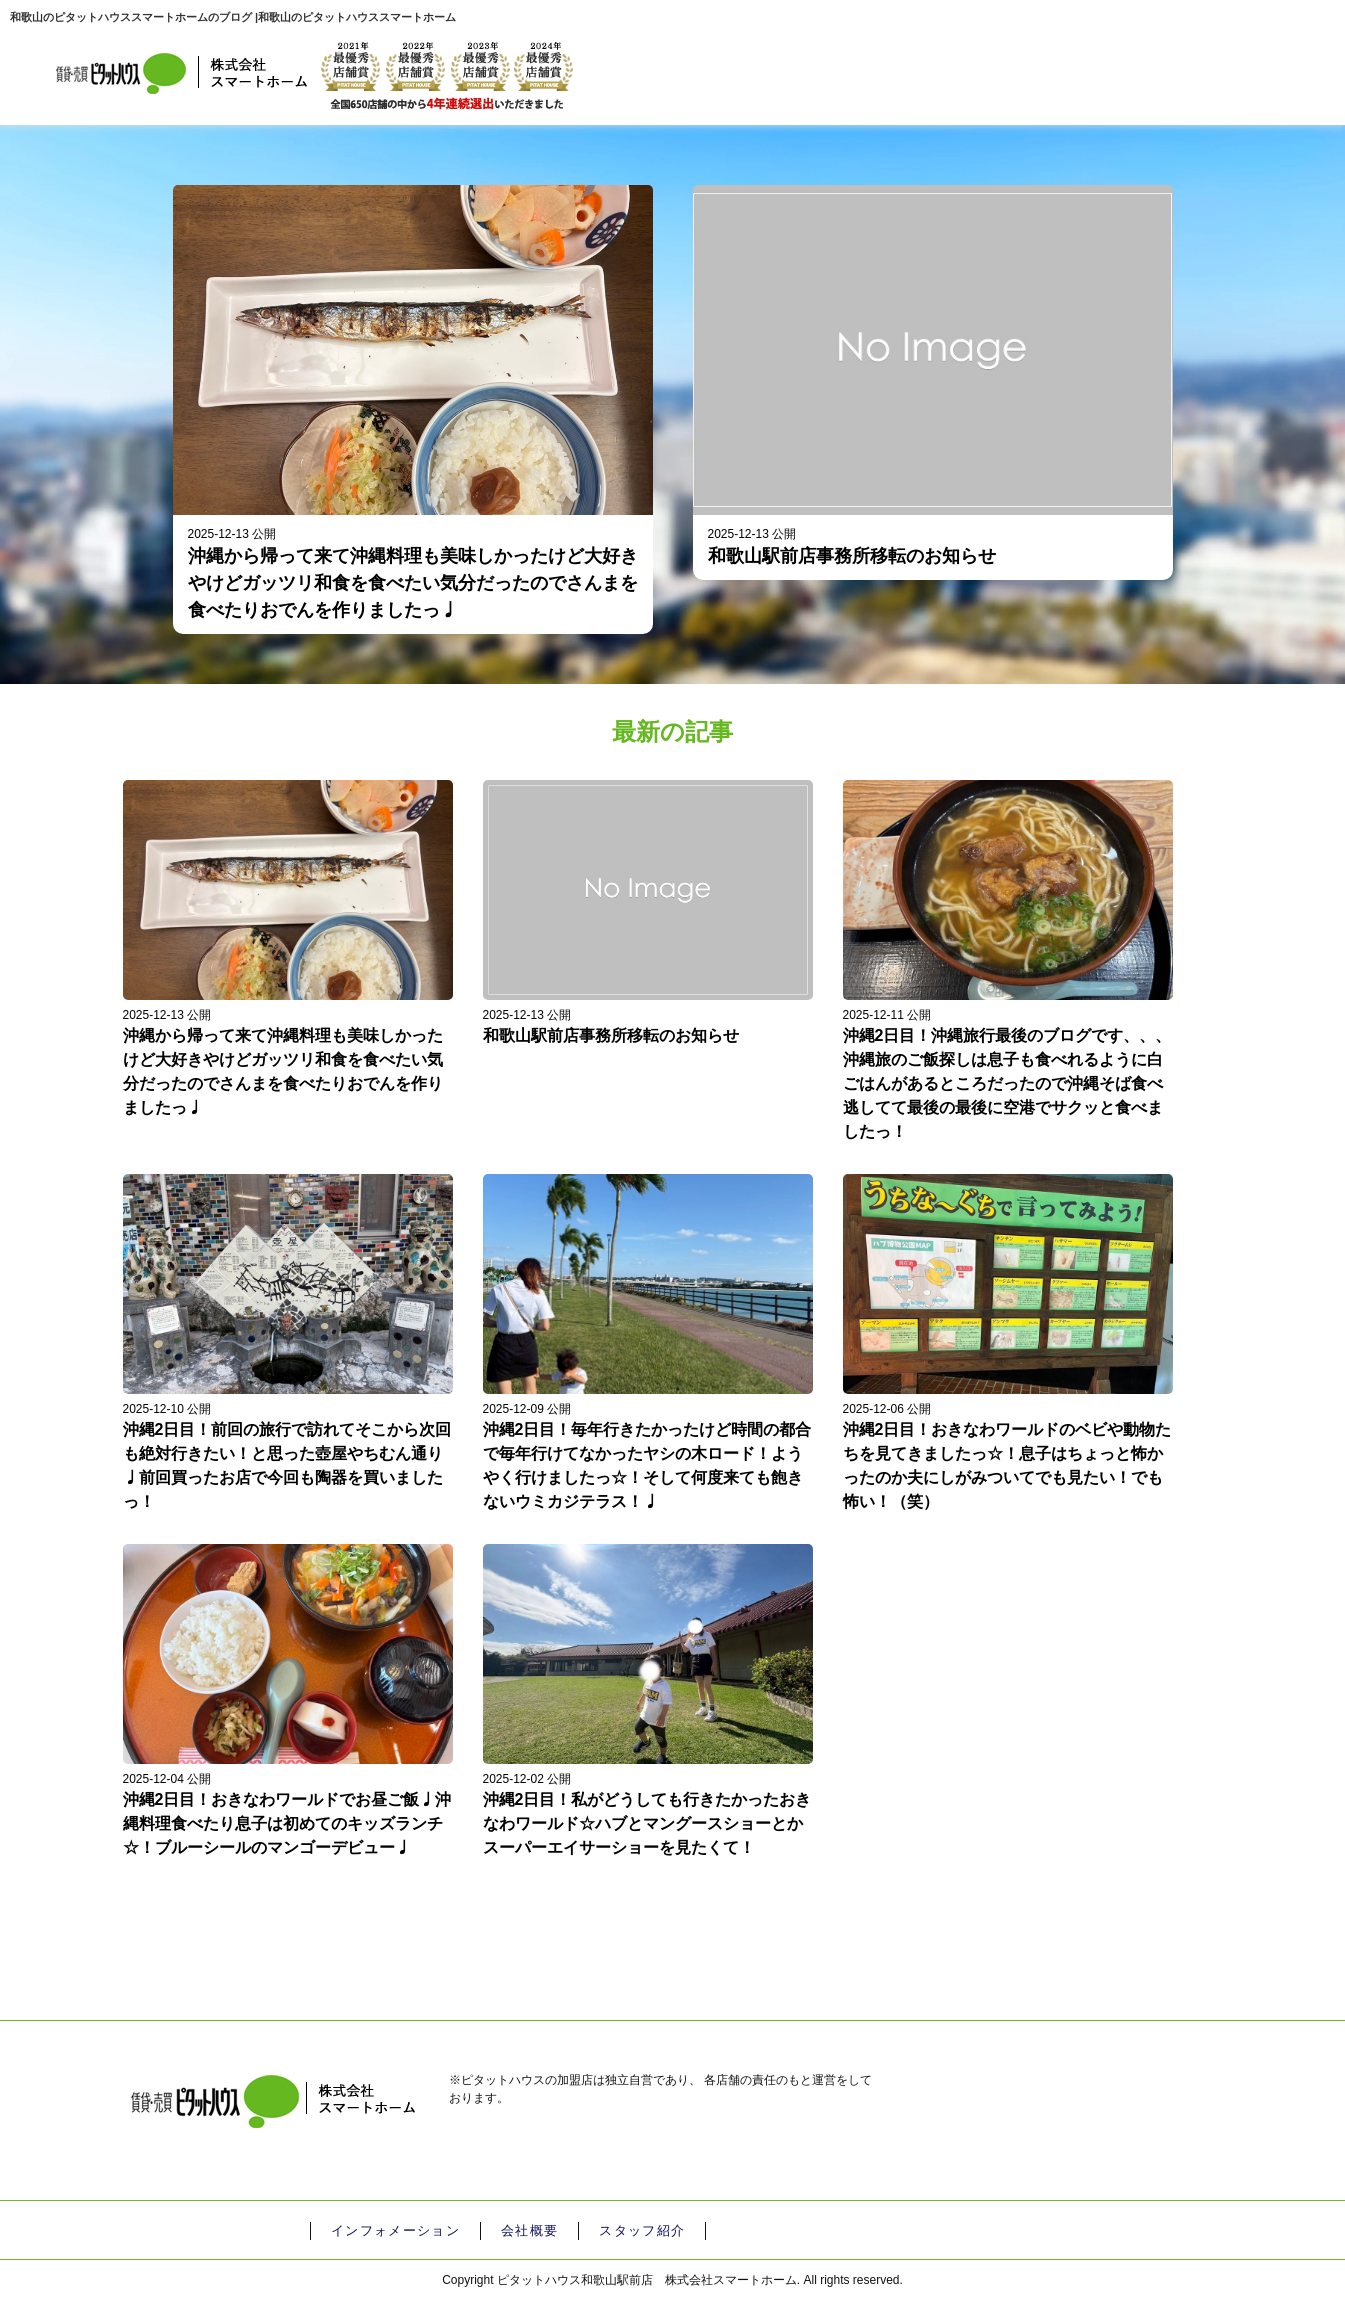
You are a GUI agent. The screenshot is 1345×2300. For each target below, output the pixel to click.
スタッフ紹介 (637, 2231)
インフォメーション (394, 2231)
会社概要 (526, 2231)
